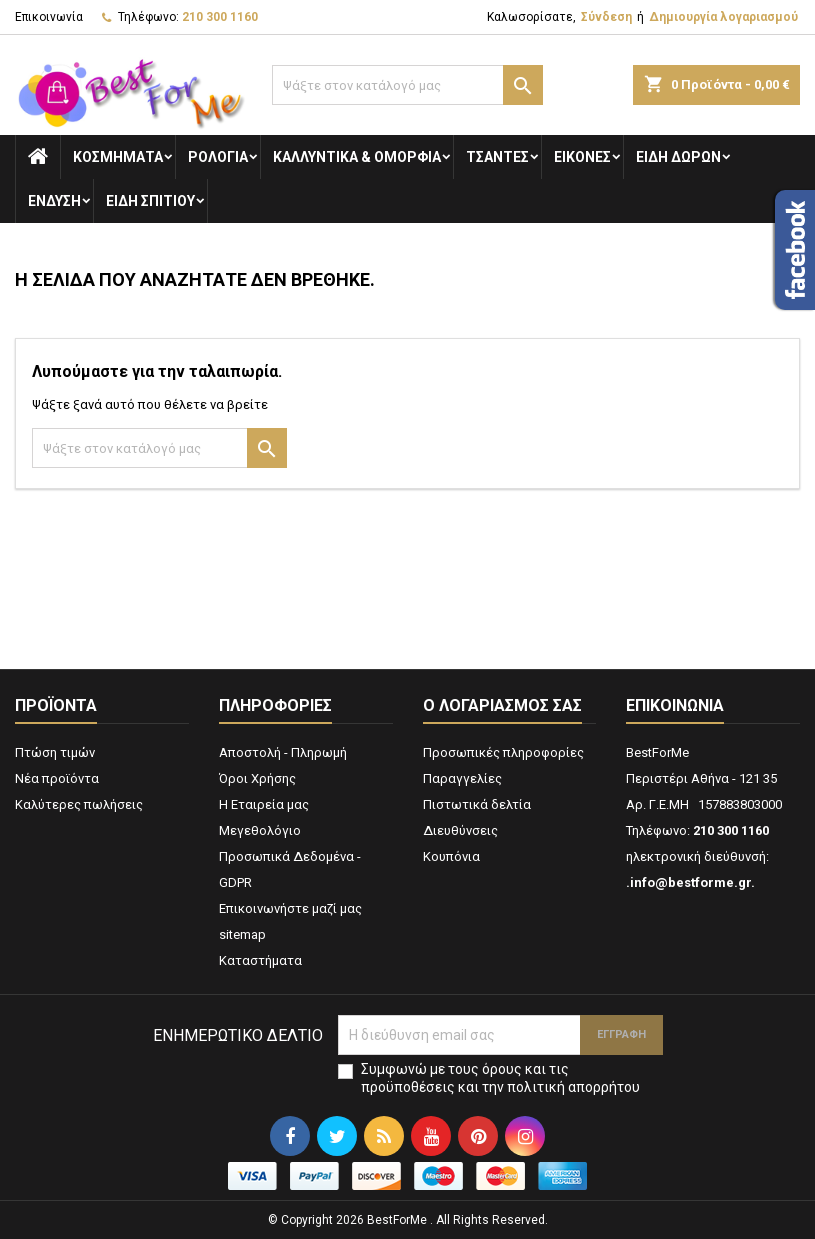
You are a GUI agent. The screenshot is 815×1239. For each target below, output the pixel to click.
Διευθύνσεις (460, 830)
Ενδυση (54, 201)
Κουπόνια (451, 856)
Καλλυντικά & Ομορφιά (357, 157)
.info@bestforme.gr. (690, 882)
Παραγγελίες (462, 778)
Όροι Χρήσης (257, 778)
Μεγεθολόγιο (260, 830)
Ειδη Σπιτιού (150, 201)
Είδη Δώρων (678, 157)
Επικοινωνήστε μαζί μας (290, 908)
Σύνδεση (606, 17)
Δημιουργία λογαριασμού (723, 17)
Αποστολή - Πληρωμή (283, 752)
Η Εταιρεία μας (264, 804)
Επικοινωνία (49, 17)
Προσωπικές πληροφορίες (503, 752)
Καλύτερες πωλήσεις (79, 804)
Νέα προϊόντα (57, 778)
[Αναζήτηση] (408, 85)
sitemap (242, 934)
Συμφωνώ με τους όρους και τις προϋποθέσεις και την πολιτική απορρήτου (500, 1078)
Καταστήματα (260, 960)
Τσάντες (497, 157)
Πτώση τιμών (55, 752)
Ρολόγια (218, 157)
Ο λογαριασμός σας (502, 705)
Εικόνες (582, 157)
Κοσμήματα (118, 157)
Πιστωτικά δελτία (477, 804)
